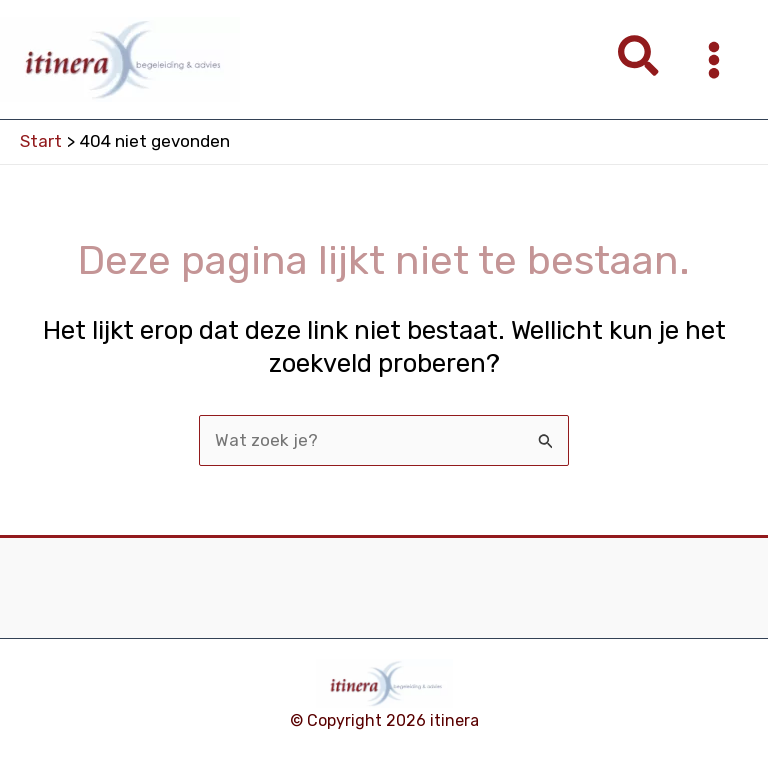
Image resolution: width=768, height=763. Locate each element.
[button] (639, 59)
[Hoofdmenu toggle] (715, 60)
